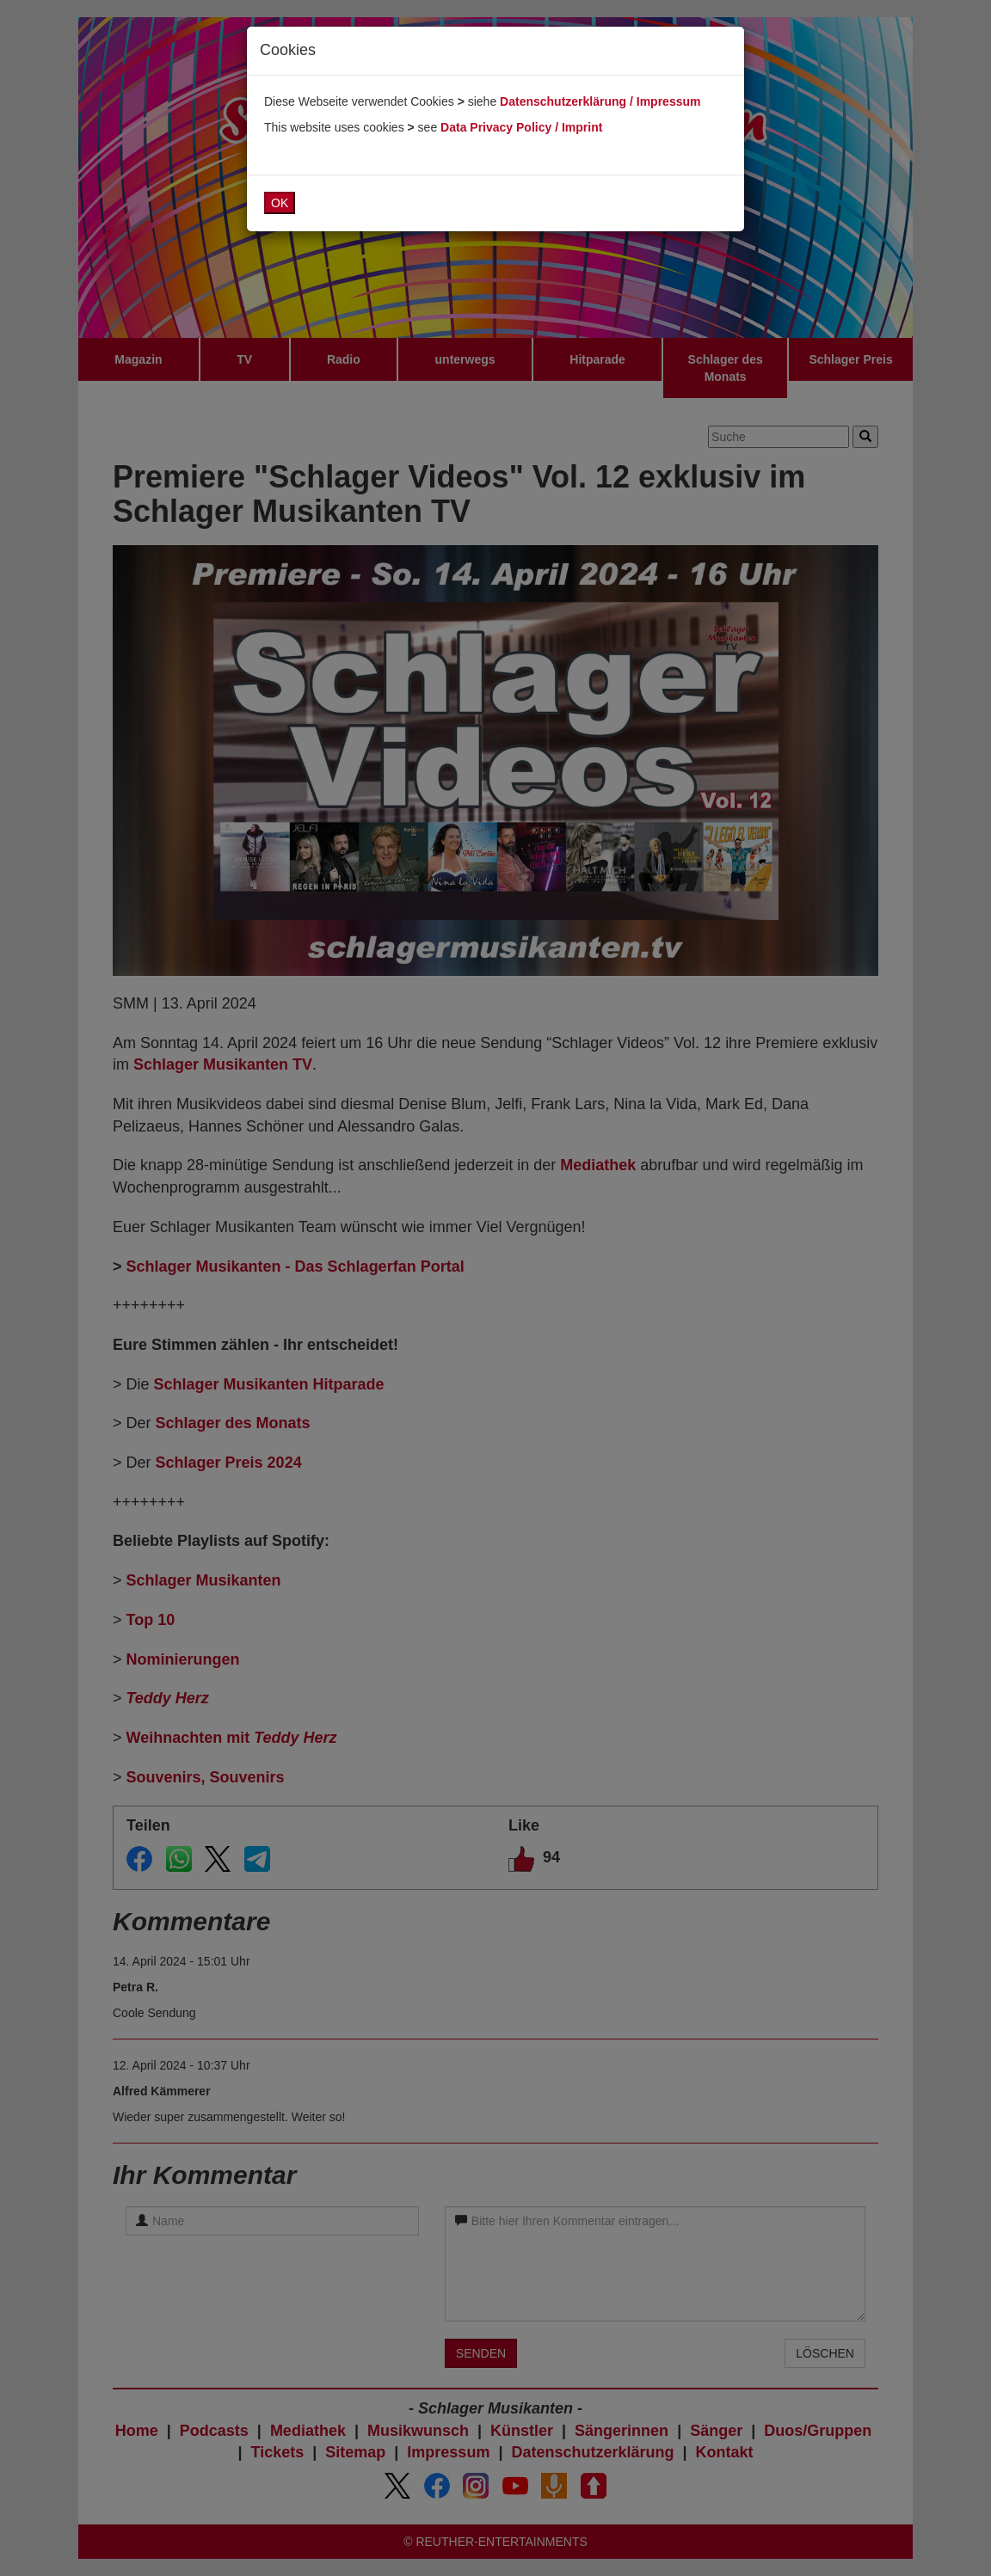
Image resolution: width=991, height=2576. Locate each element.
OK (279, 203)
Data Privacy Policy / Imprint (521, 127)
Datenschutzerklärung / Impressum (600, 101)
